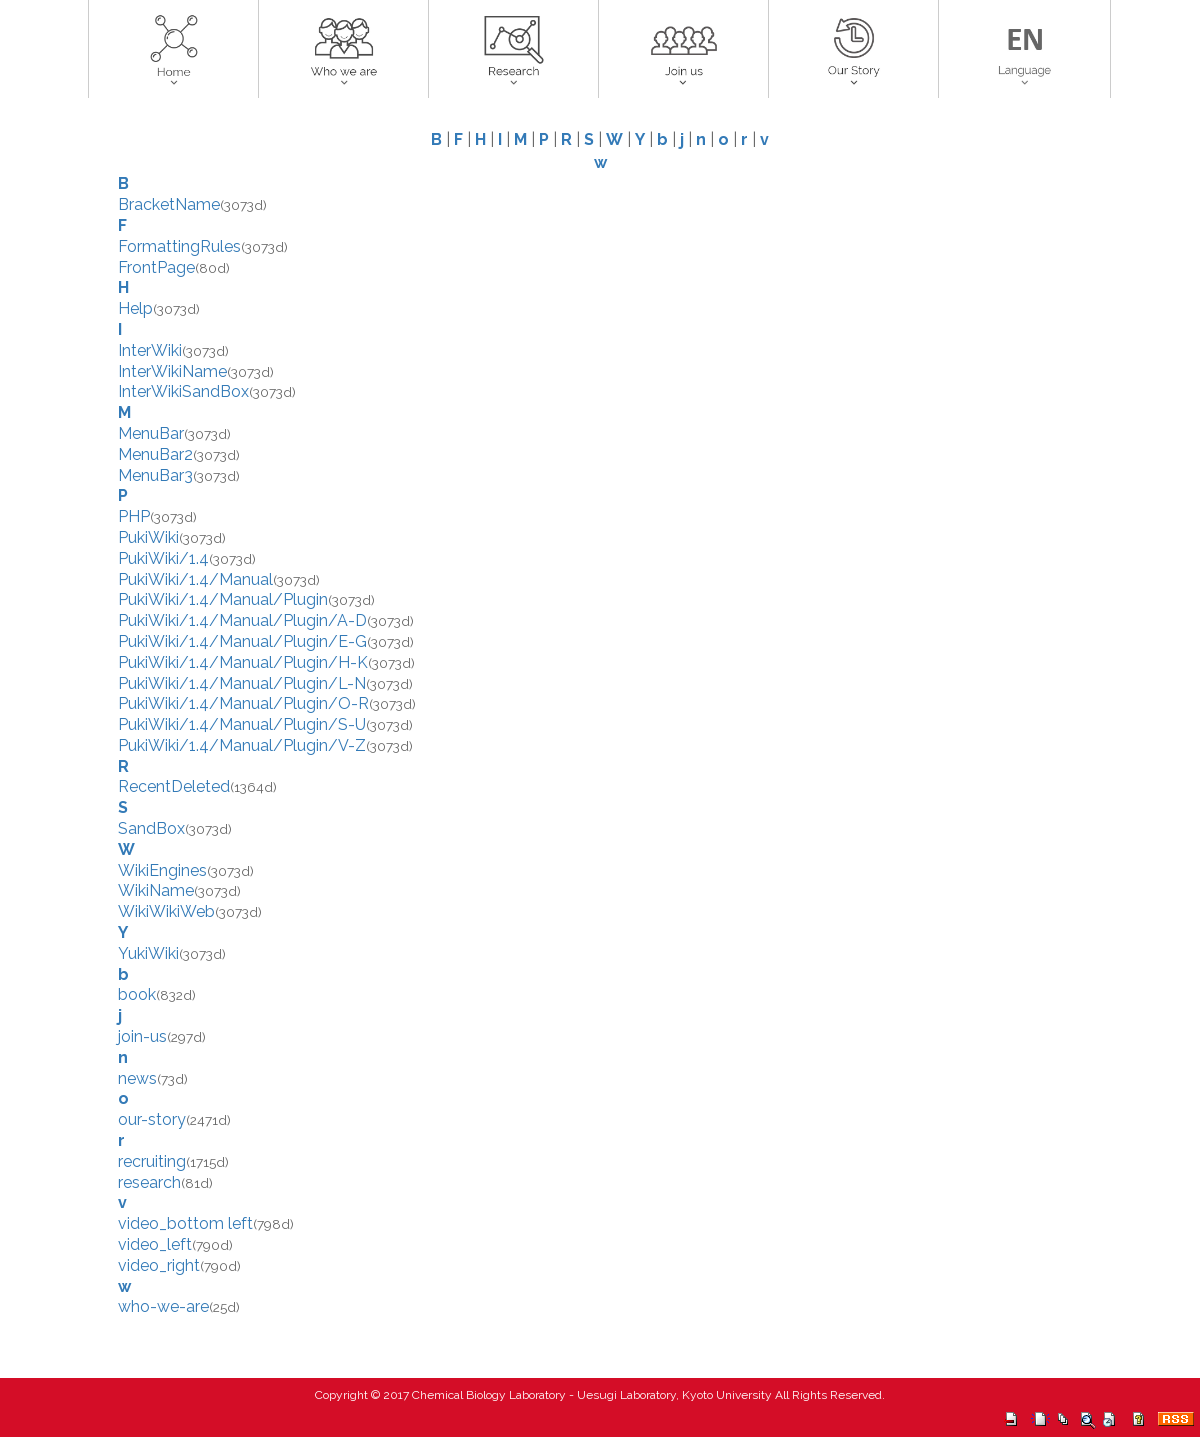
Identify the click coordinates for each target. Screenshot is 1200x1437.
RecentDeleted (174, 786)
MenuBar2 (155, 454)
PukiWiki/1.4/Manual (195, 579)
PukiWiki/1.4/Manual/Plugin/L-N (242, 683)
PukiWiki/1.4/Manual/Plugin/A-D (242, 620)
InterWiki (150, 350)
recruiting (152, 1161)
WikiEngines (162, 870)
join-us (142, 1036)
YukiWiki (148, 953)
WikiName (156, 890)
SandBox (151, 828)
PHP (134, 516)
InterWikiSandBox (183, 391)
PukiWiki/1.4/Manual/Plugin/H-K (243, 662)
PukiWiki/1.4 (163, 558)
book (137, 994)
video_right (159, 1265)
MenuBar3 (155, 475)
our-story (152, 1119)
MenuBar (151, 433)
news (137, 1078)
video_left (155, 1244)
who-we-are (163, 1306)
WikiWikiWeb (166, 911)
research (149, 1182)
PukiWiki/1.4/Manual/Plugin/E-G (242, 641)
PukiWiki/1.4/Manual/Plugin (223, 599)
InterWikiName (172, 371)
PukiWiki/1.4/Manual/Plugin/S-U (242, 724)
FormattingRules (179, 246)
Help (135, 308)
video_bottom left (185, 1223)
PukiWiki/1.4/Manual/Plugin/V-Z (242, 745)
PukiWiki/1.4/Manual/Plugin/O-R (243, 703)
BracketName (169, 204)
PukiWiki (148, 537)
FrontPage (156, 267)
